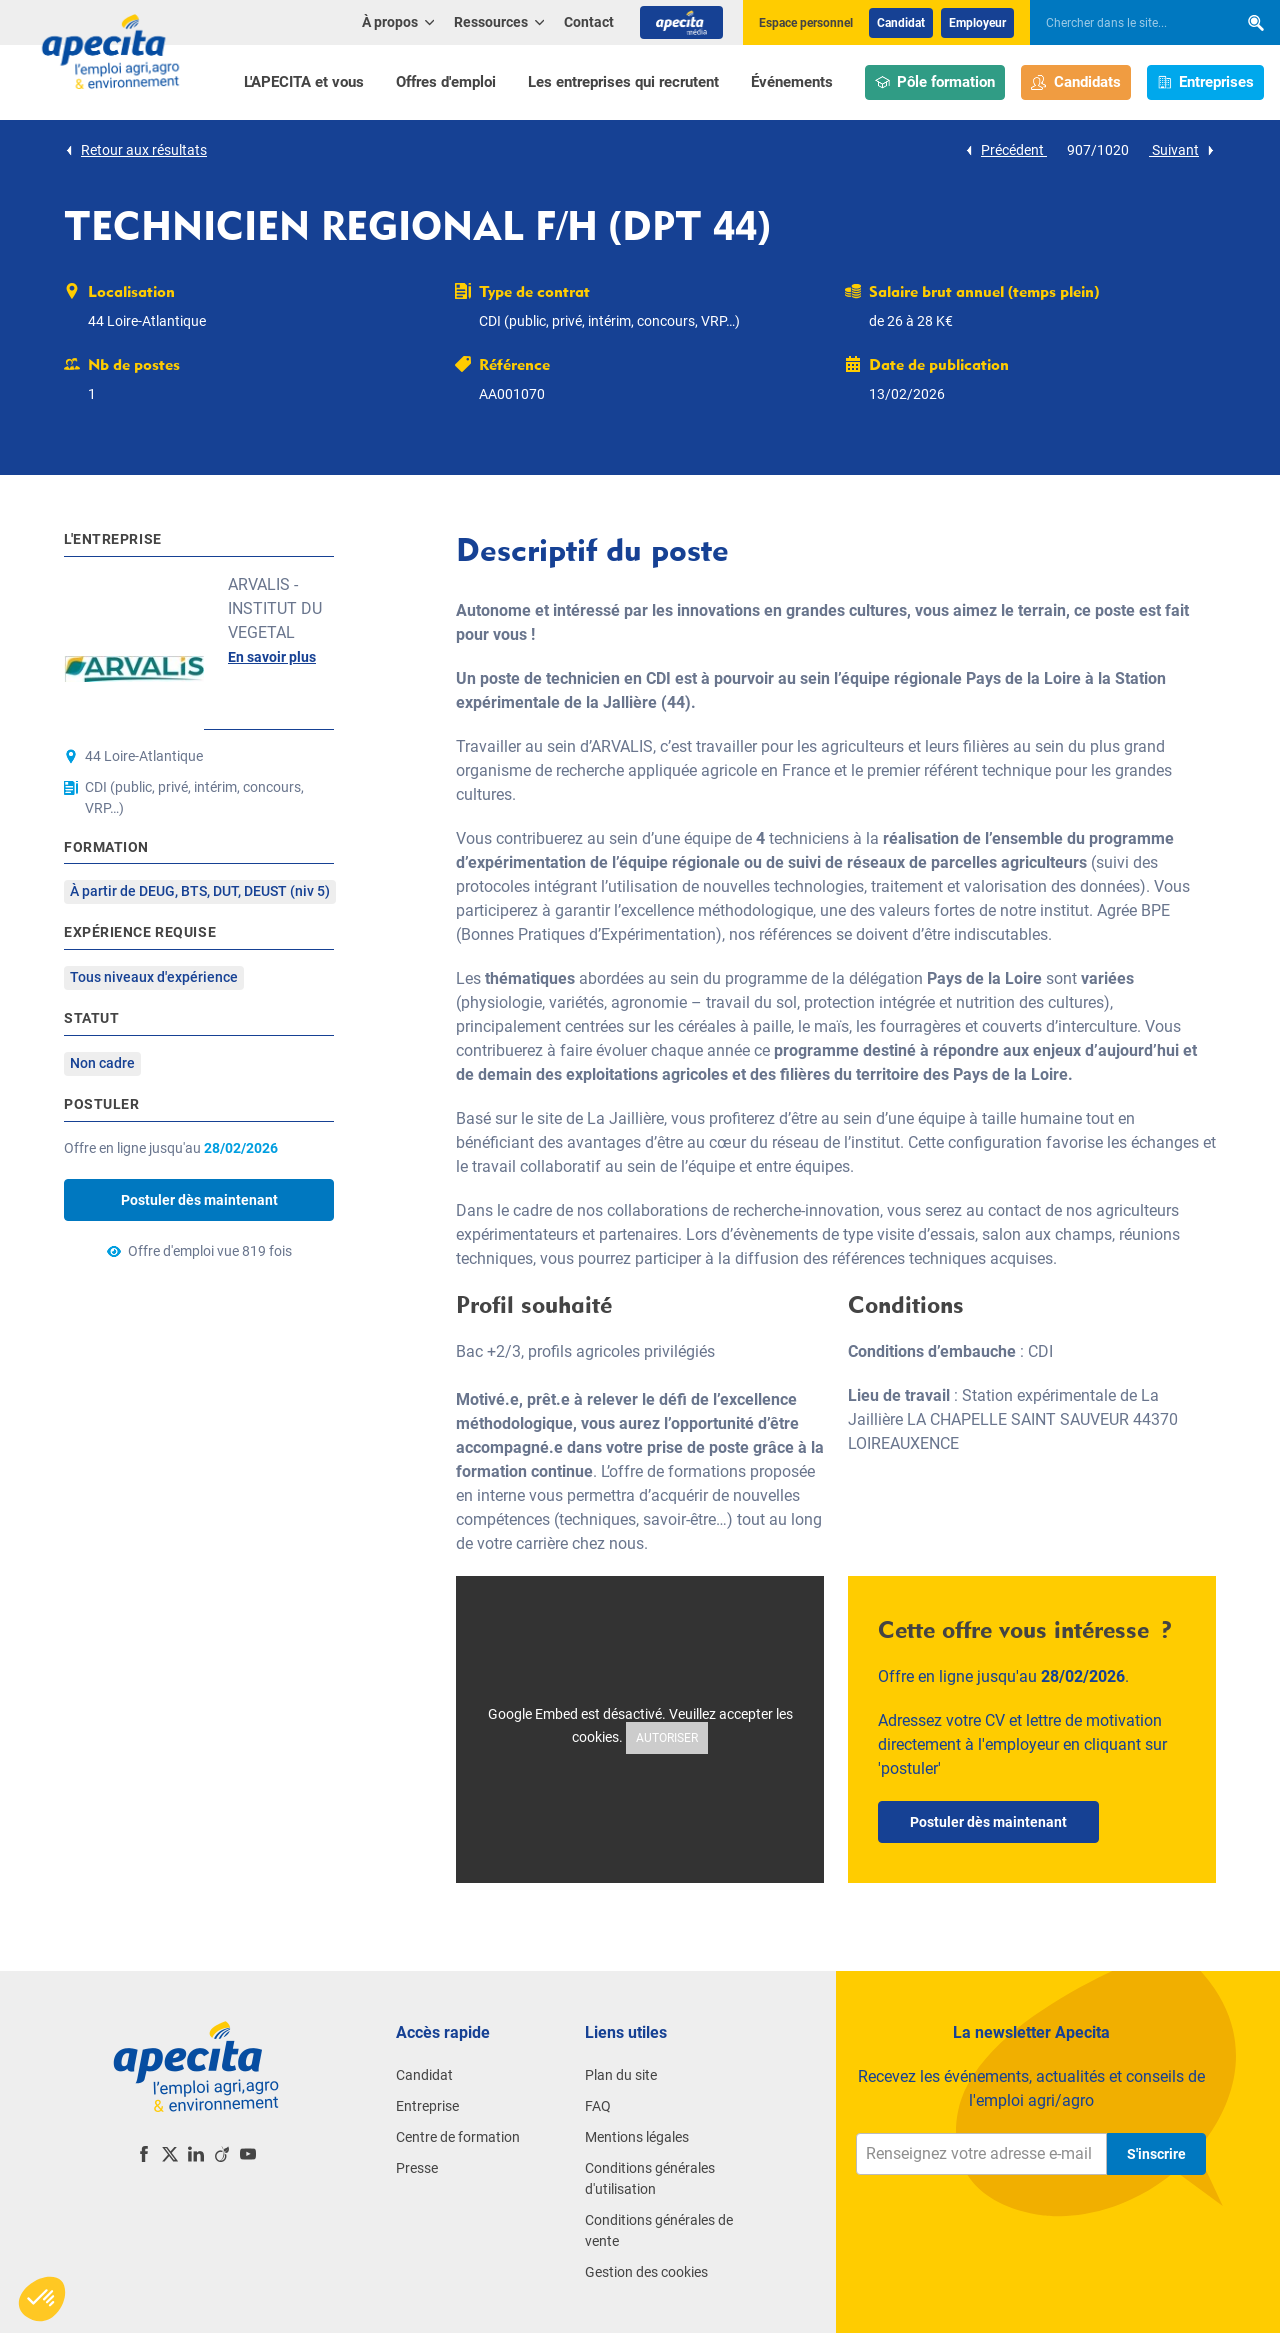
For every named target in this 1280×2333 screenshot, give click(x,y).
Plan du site (621, 2075)
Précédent (1005, 150)
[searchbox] (1124, 23)
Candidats (1076, 82)
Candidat (901, 23)
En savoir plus (272, 657)
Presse (417, 2168)
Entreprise (427, 2106)
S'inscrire (1156, 2154)
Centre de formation (458, 2137)
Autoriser (667, 1738)
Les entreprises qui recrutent (623, 82)
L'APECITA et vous (304, 82)
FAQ (598, 2106)
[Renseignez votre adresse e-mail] (981, 2154)
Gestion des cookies (646, 2272)
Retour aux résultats (135, 150)
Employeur (977, 23)
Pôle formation (935, 82)
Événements (792, 82)
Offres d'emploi (446, 82)
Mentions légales (637, 2137)
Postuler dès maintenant (199, 1200)
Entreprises (1206, 82)
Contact (589, 22)
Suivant (1182, 150)
